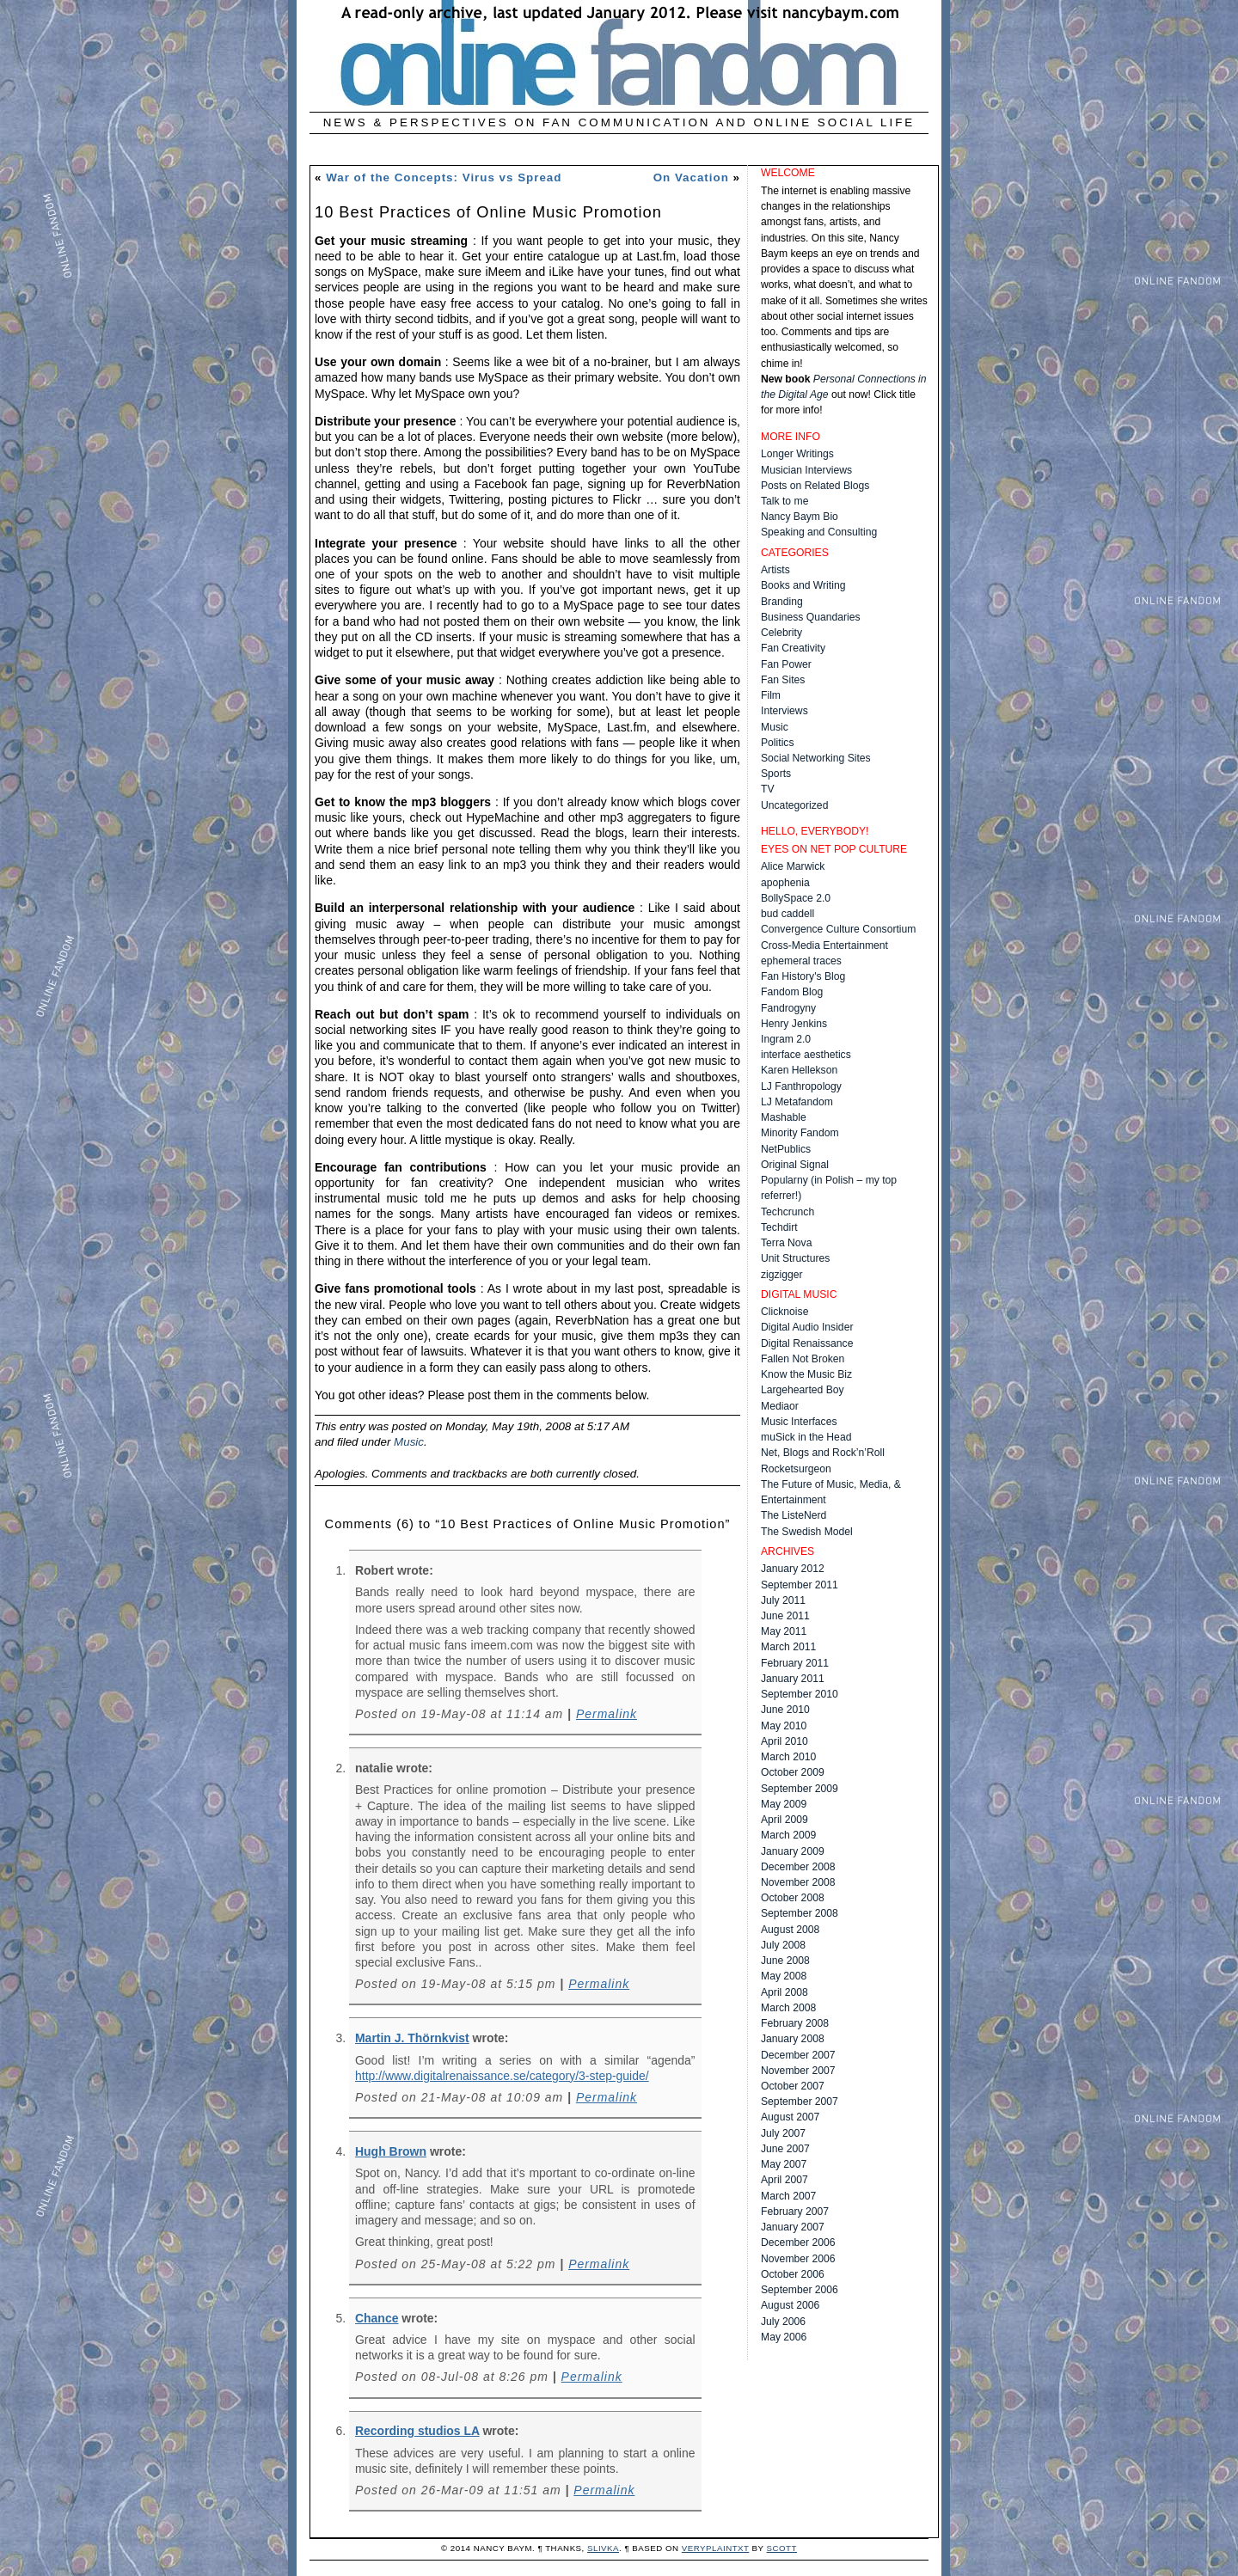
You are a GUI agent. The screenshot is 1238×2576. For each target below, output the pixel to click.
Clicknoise (784, 1312)
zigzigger (782, 1275)
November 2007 (798, 2071)
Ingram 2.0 (786, 1039)
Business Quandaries (811, 617)
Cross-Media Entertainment (824, 945)
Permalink (606, 1714)
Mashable (783, 1117)
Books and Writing (803, 585)
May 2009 (783, 1804)
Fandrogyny (788, 1008)
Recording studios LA (417, 2431)
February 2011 (795, 1663)
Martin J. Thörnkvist (412, 2038)
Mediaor (780, 1406)
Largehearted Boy (802, 1390)
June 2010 (785, 1710)
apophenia (785, 883)
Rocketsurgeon (796, 1469)
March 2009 (788, 1835)
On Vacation (691, 177)
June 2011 (785, 1616)
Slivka (603, 2548)
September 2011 (799, 1585)
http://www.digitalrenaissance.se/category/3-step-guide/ (502, 2076)
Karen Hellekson (799, 1070)
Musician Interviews (806, 470)
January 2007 (792, 2227)
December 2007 (798, 2055)
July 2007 (783, 2133)
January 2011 (792, 1679)
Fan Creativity (793, 648)
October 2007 (792, 2086)
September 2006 (799, 2290)
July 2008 (783, 1945)
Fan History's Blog (803, 976)
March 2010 (788, 1757)
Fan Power (786, 664)
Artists (775, 570)
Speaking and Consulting (819, 532)
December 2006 (798, 2242)
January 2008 (792, 2039)
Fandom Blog (792, 992)
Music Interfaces (799, 1422)
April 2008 (784, 1992)
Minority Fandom (800, 1133)
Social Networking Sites (816, 758)
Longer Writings (797, 454)
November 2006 (798, 2259)
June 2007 (785, 2149)
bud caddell (787, 914)
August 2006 (790, 2305)
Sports (776, 774)
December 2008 (798, 1867)
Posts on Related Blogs (815, 486)
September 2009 (799, 1789)
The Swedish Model (807, 1532)
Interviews (784, 711)
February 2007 (795, 2212)
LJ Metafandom (797, 1102)
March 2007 (788, 2196)
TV (768, 789)
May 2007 (783, 2164)
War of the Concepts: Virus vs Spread (443, 177)
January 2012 (792, 1569)
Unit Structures (795, 1258)
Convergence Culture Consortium (838, 929)
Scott (782, 2548)
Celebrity (781, 633)
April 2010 (784, 1741)
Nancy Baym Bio (799, 517)
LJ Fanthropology (801, 1086)
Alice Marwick (792, 866)
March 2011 (788, 1647)
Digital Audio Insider (807, 1327)
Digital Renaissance (807, 1343)
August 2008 (790, 1930)
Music (409, 1441)
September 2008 (799, 1913)
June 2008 (785, 1961)
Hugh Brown (390, 2151)
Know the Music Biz (806, 1374)
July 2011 (783, 1600)
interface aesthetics (806, 1055)
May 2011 (783, 1631)
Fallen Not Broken (802, 1359)
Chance (376, 2318)
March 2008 (788, 2008)
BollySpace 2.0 (795, 898)
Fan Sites (783, 680)
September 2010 (799, 1694)
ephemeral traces (801, 961)
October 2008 (792, 1898)
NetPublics (786, 1149)
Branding (782, 602)
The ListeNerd (793, 1515)
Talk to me (784, 501)
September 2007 (799, 2102)
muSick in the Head (806, 1437)
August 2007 (790, 2117)
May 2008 (783, 1976)
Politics (777, 743)
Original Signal (795, 1165)
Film (771, 695)
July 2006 (783, 2322)
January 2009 (792, 1851)
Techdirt (779, 1227)
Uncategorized (794, 805)
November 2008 (798, 1882)
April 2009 (784, 1820)
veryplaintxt (716, 2548)
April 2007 (784, 2180)
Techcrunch (787, 1212)
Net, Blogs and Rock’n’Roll (823, 1453)
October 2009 (792, 1772)
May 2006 (783, 2337)
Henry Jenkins (794, 1024)
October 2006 (792, 2274)
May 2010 (783, 1726)
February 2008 (795, 2023)
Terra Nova (786, 1243)
